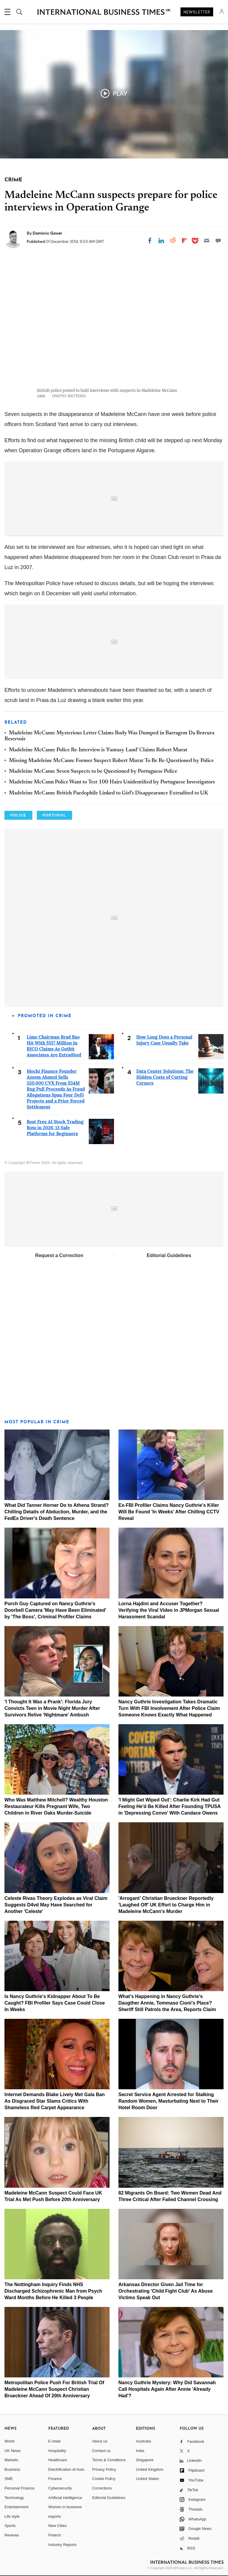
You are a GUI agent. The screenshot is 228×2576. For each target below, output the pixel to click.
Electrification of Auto (66, 2469)
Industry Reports (62, 2544)
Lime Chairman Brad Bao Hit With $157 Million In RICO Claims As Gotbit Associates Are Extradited (54, 1046)
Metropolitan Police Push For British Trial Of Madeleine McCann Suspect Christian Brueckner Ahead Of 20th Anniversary (54, 2389)
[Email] (206, 240)
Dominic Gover (47, 233)
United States (147, 2478)
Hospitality (57, 2450)
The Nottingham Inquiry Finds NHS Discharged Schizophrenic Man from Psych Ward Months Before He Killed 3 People (53, 2291)
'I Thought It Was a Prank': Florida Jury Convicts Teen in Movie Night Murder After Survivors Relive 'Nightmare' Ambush (52, 1708)
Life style (12, 2516)
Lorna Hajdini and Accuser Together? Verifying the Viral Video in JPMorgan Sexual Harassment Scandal (168, 1610)
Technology (14, 2497)
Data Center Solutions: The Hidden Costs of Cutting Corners (165, 1077)
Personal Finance (19, 2488)
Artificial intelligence (65, 2497)
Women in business (65, 2507)
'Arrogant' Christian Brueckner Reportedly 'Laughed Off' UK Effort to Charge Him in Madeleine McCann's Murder (166, 1905)
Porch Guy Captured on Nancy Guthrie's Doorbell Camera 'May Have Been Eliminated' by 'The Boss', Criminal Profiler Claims (55, 1610)
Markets (11, 2460)
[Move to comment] (218, 240)
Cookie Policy (103, 2478)
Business (12, 2469)
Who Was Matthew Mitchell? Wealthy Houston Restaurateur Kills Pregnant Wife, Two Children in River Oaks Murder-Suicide (56, 1806)
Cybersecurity (60, 2488)
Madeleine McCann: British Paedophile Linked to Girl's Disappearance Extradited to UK (108, 793)
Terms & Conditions (109, 2460)
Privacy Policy (104, 2469)
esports (54, 2516)
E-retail (54, 2441)
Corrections (102, 2488)
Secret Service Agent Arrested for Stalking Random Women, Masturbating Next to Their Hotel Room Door (168, 2101)
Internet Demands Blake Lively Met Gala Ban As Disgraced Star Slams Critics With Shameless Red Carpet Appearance (54, 2101)
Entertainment (16, 2507)
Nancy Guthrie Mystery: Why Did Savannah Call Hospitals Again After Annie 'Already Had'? (167, 2389)
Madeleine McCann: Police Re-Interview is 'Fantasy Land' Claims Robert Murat (98, 750)
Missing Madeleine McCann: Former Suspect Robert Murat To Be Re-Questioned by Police (111, 761)
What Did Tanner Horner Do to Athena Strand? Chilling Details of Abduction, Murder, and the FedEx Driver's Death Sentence (56, 1512)
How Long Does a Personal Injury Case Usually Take (164, 1040)
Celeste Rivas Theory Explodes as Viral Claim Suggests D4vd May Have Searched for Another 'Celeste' (55, 1905)
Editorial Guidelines (169, 1255)
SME (8, 2478)
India (140, 2450)
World (9, 2441)
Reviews (11, 2535)
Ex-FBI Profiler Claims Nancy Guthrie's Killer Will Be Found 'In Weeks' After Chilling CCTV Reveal (168, 1512)
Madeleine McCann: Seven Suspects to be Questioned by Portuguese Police (93, 771)
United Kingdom (150, 2469)
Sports (10, 2525)
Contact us (101, 2450)
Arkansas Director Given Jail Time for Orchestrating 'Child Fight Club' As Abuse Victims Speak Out (165, 2291)
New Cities (57, 2525)
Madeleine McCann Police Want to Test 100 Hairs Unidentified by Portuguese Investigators (112, 782)
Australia (143, 2441)
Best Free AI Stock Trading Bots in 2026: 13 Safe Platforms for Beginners (55, 1127)
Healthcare (57, 2460)
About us (99, 2441)
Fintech (54, 2535)
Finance (55, 2478)
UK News (12, 2450)
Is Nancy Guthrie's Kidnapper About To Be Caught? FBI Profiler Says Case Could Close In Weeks (54, 2003)
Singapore (144, 2460)
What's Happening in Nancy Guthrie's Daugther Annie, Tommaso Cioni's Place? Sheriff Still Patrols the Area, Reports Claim (167, 2003)
